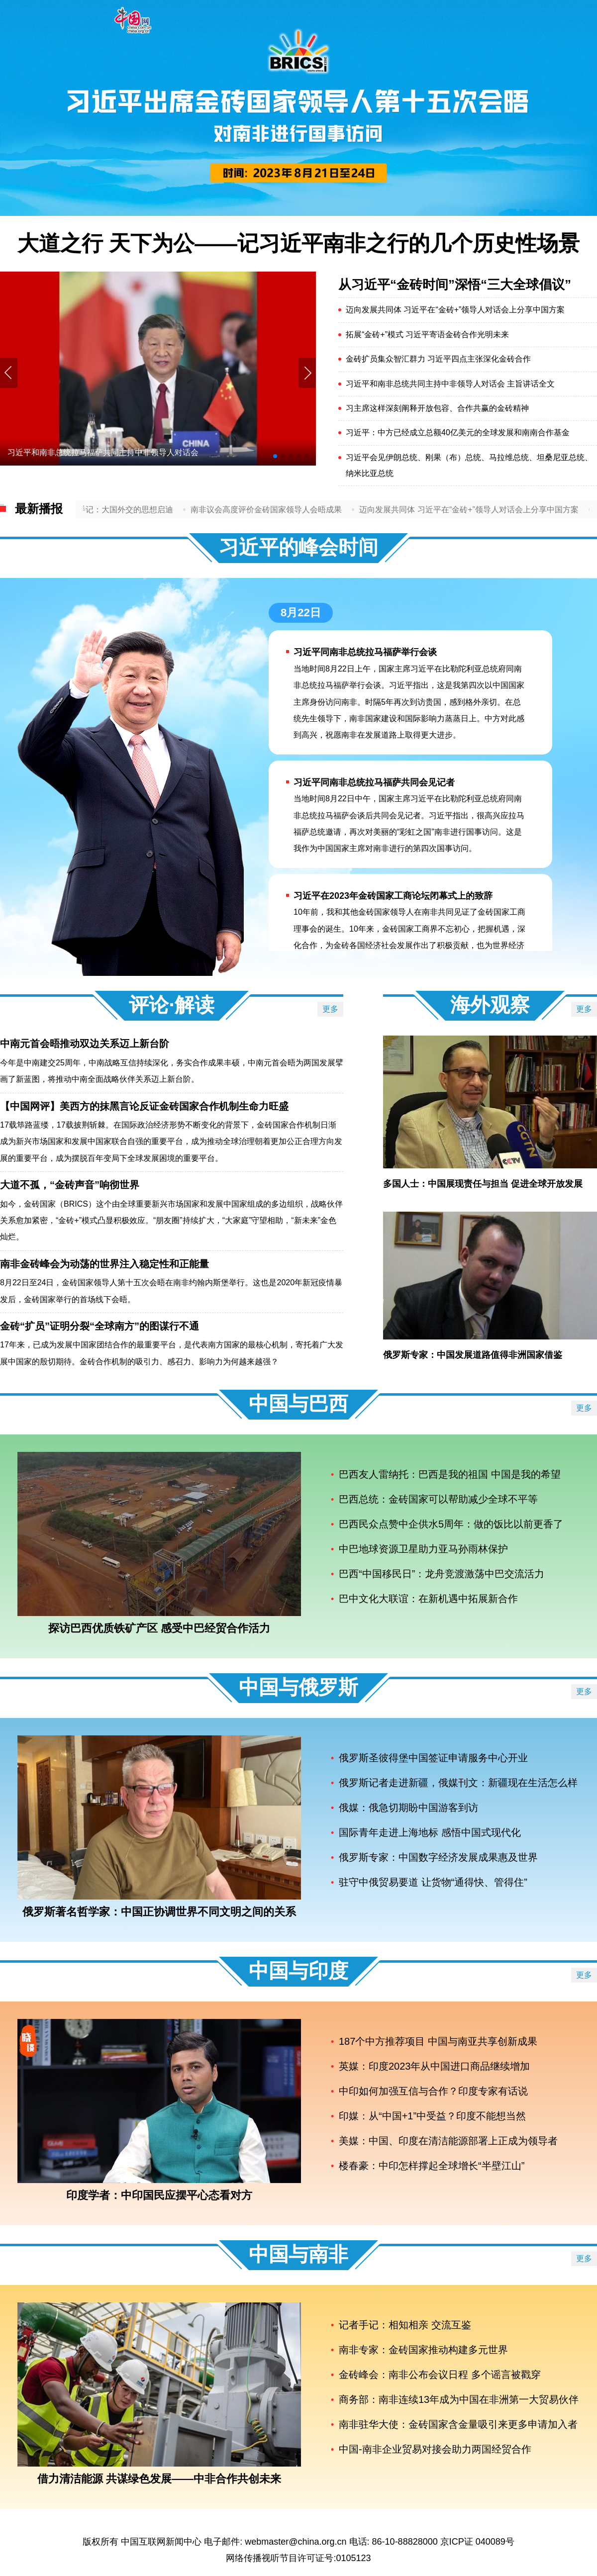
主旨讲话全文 (531, 384)
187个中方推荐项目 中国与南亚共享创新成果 (438, 2041)
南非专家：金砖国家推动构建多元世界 (423, 2349)
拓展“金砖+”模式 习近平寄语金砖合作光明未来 (427, 334)
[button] (307, 373)
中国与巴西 (298, 1404)
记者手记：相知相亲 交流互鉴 (405, 2324)
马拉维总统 (509, 457)
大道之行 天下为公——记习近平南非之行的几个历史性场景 (298, 243)
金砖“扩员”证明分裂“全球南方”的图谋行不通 (99, 1326)
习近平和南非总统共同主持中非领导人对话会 (425, 384)
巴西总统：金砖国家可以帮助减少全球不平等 (438, 1499)
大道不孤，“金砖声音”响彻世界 (69, 1184)
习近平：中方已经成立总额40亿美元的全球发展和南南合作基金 (458, 432)
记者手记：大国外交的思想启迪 (128, 509)
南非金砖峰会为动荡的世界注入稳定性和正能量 (104, 1263)
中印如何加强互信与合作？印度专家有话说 (433, 2091)
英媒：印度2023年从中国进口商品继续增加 (434, 2066)
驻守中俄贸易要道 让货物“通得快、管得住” (433, 1882)
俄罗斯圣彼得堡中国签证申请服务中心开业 (433, 1757)
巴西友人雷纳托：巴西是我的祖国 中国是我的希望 (450, 1474)
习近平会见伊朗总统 (381, 457)
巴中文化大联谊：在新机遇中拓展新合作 (428, 1598)
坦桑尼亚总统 (561, 457)
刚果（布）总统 (453, 457)
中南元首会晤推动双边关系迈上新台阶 (84, 1043)
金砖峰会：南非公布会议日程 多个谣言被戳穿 (440, 2374)
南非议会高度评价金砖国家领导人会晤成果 (276, 509)
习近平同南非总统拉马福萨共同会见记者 (374, 782)
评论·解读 (171, 1005)
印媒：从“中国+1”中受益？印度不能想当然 (432, 2115)
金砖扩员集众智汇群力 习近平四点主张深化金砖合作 (438, 359)
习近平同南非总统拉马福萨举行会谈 (365, 652)
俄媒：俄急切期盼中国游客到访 (408, 1807)
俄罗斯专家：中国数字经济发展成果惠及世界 (438, 1857)
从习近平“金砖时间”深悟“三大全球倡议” (454, 284)
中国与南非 (298, 2254)
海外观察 (490, 1005)
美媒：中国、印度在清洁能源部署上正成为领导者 (448, 2140)
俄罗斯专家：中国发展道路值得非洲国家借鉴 (472, 1355)
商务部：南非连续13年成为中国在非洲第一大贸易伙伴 (459, 2399)
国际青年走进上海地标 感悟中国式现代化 (430, 1832)
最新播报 (39, 508)
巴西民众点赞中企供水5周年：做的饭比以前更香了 (451, 1524)
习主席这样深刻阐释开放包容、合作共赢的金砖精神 (437, 408)
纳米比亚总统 (370, 473)
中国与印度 (298, 1971)
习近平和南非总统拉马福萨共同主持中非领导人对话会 (103, 452)
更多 (330, 1009)
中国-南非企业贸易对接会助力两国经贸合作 (435, 2449)
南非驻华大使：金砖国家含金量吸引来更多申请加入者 (458, 2424)
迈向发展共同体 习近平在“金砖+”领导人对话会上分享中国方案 (455, 309)
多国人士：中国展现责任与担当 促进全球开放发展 (483, 1184)
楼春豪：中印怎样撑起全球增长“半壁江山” (431, 2165)
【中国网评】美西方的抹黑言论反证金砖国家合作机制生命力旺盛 (144, 1106)
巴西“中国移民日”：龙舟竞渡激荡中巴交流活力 (441, 1573)
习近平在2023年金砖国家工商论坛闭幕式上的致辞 (393, 896)
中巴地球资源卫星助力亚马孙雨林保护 (423, 1548)
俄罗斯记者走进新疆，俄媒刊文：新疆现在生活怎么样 (458, 1782)
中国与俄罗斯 (298, 1687)
